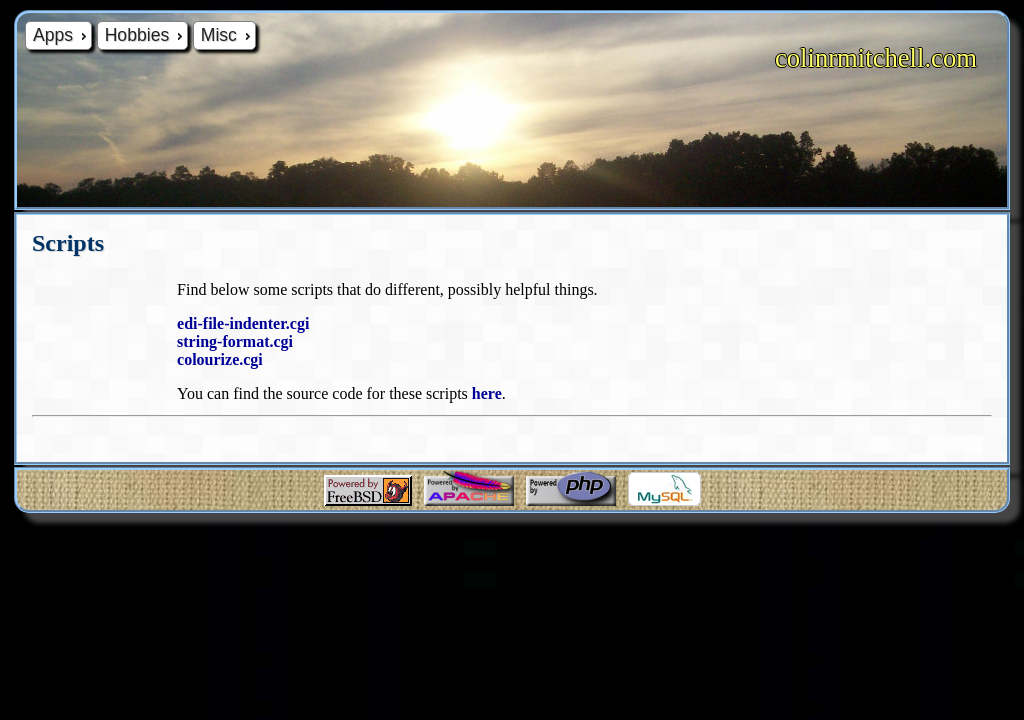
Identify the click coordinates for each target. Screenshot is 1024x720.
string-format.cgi (235, 341)
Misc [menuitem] (228, 35)
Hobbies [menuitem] (146, 35)
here (487, 393)
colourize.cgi (220, 359)
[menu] (140, 35)
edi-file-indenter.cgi (243, 323)
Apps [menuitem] (62, 35)
